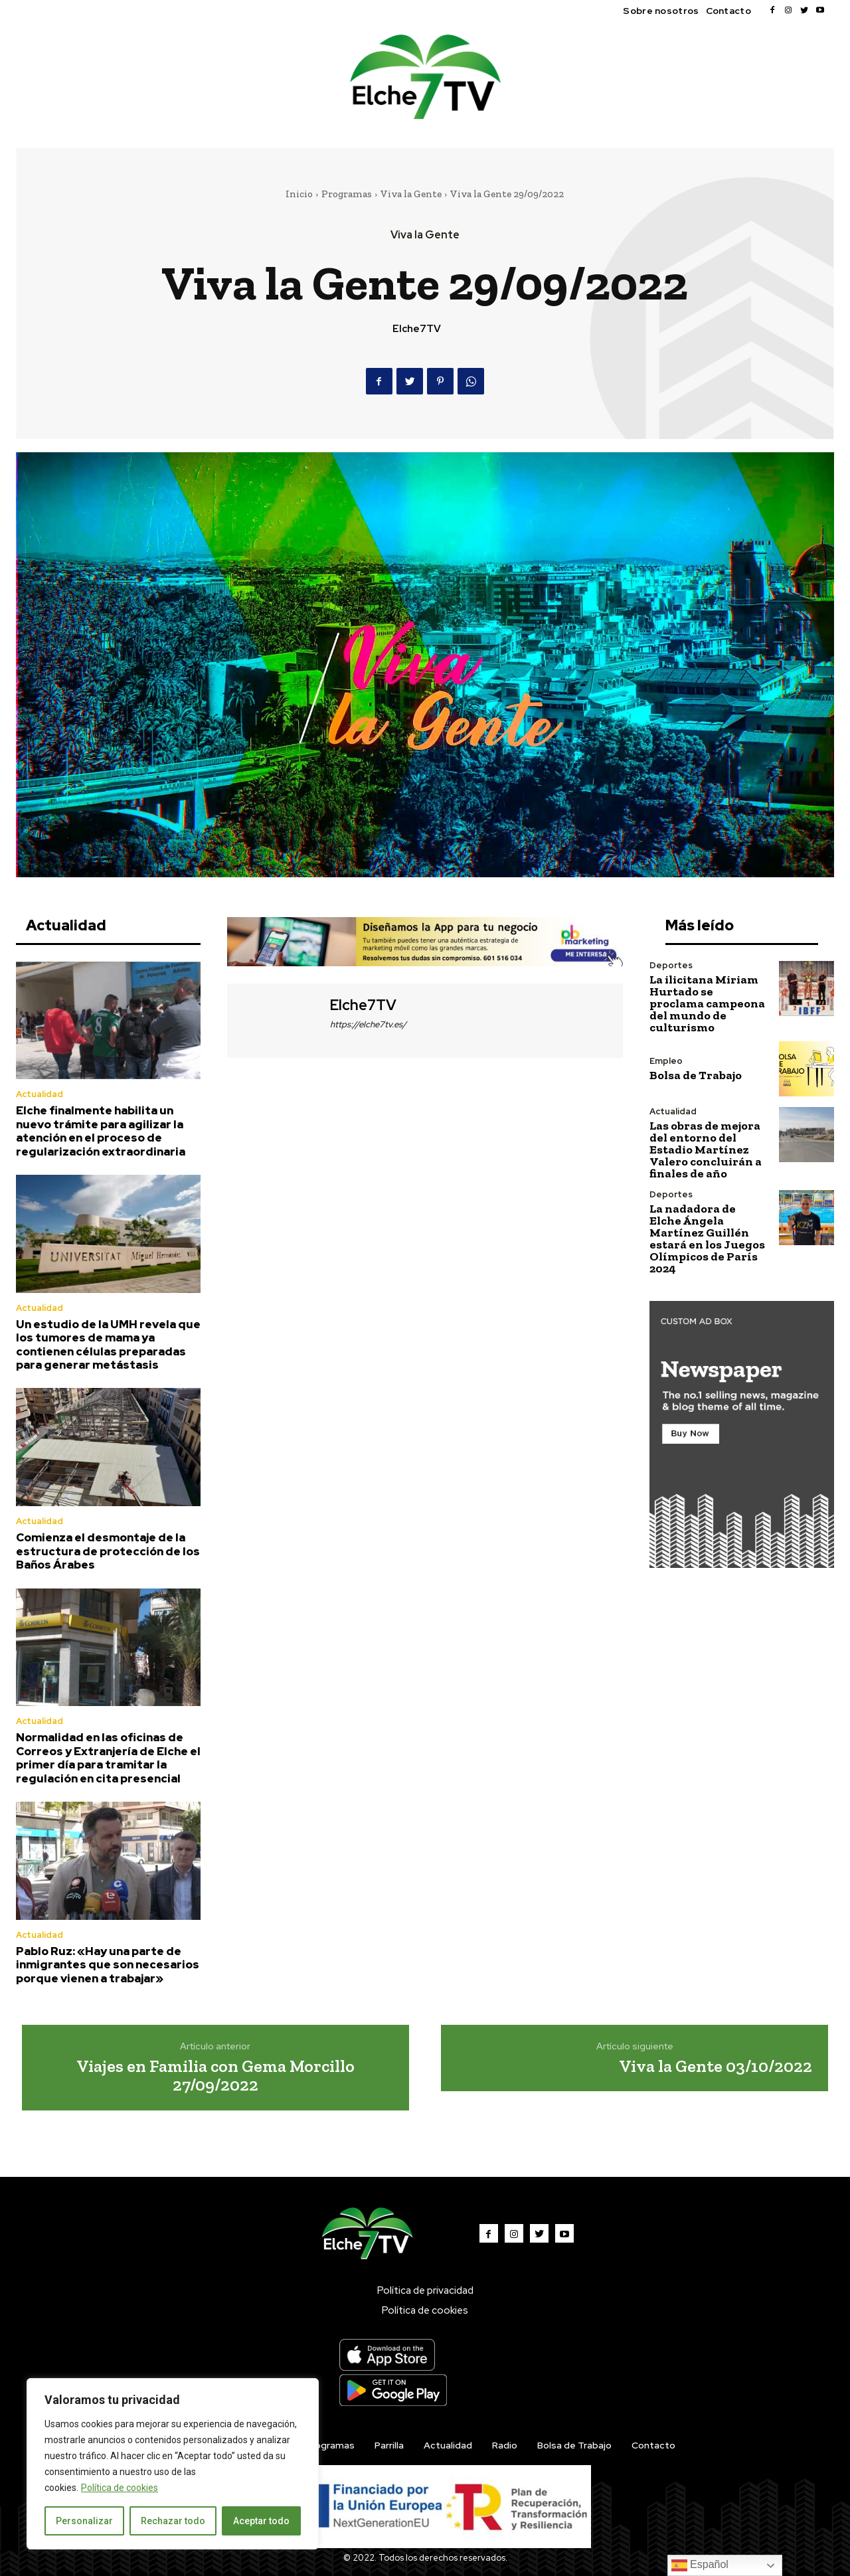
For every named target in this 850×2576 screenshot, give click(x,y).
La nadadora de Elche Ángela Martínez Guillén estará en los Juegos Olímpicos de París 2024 (707, 1238)
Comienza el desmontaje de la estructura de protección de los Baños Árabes (108, 1551)
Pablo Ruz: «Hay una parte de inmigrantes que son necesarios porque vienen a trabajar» (107, 1965)
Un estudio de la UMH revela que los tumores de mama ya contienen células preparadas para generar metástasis (108, 1344)
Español (699, 2565)
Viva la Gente (411, 194)
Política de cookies (119, 2487)
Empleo (666, 1061)
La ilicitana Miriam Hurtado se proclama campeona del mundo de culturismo (707, 1003)
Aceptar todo (261, 2521)
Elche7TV (416, 329)
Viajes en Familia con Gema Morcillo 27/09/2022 (215, 2075)
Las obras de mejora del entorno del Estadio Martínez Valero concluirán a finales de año (705, 1149)
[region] (173, 2463)
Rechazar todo (173, 2521)
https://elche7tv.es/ (368, 1024)
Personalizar (84, 2521)
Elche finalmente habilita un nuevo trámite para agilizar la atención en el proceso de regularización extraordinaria (100, 1130)
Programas (346, 194)
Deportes (671, 965)
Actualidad (39, 1094)
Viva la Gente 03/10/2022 (715, 2066)
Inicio (299, 194)
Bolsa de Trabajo (695, 1075)
